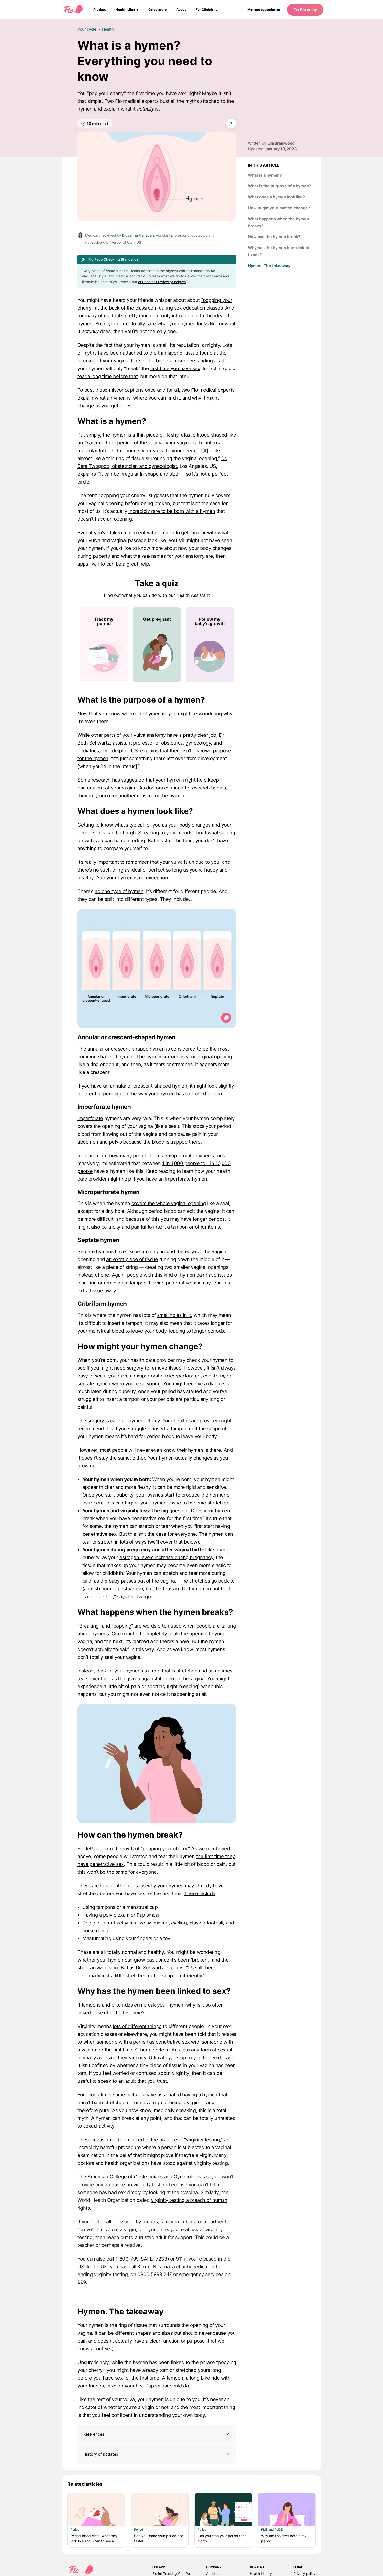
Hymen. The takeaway (269, 265)
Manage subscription (257, 11)
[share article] (231, 123)
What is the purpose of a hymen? (279, 185)
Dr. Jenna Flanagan (138, 235)
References (93, 2434)
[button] (156, 2434)
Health (108, 29)
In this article (264, 165)
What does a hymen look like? (277, 196)
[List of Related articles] (191, 2520)
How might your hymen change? (279, 207)
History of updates (156, 2454)
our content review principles (162, 282)
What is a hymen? (265, 175)
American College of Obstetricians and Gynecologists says (152, 2177)
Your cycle (86, 29)
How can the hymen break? (274, 236)
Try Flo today (303, 11)
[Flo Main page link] (74, 11)
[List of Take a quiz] (156, 644)
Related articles (85, 2484)
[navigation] (100, 11)
